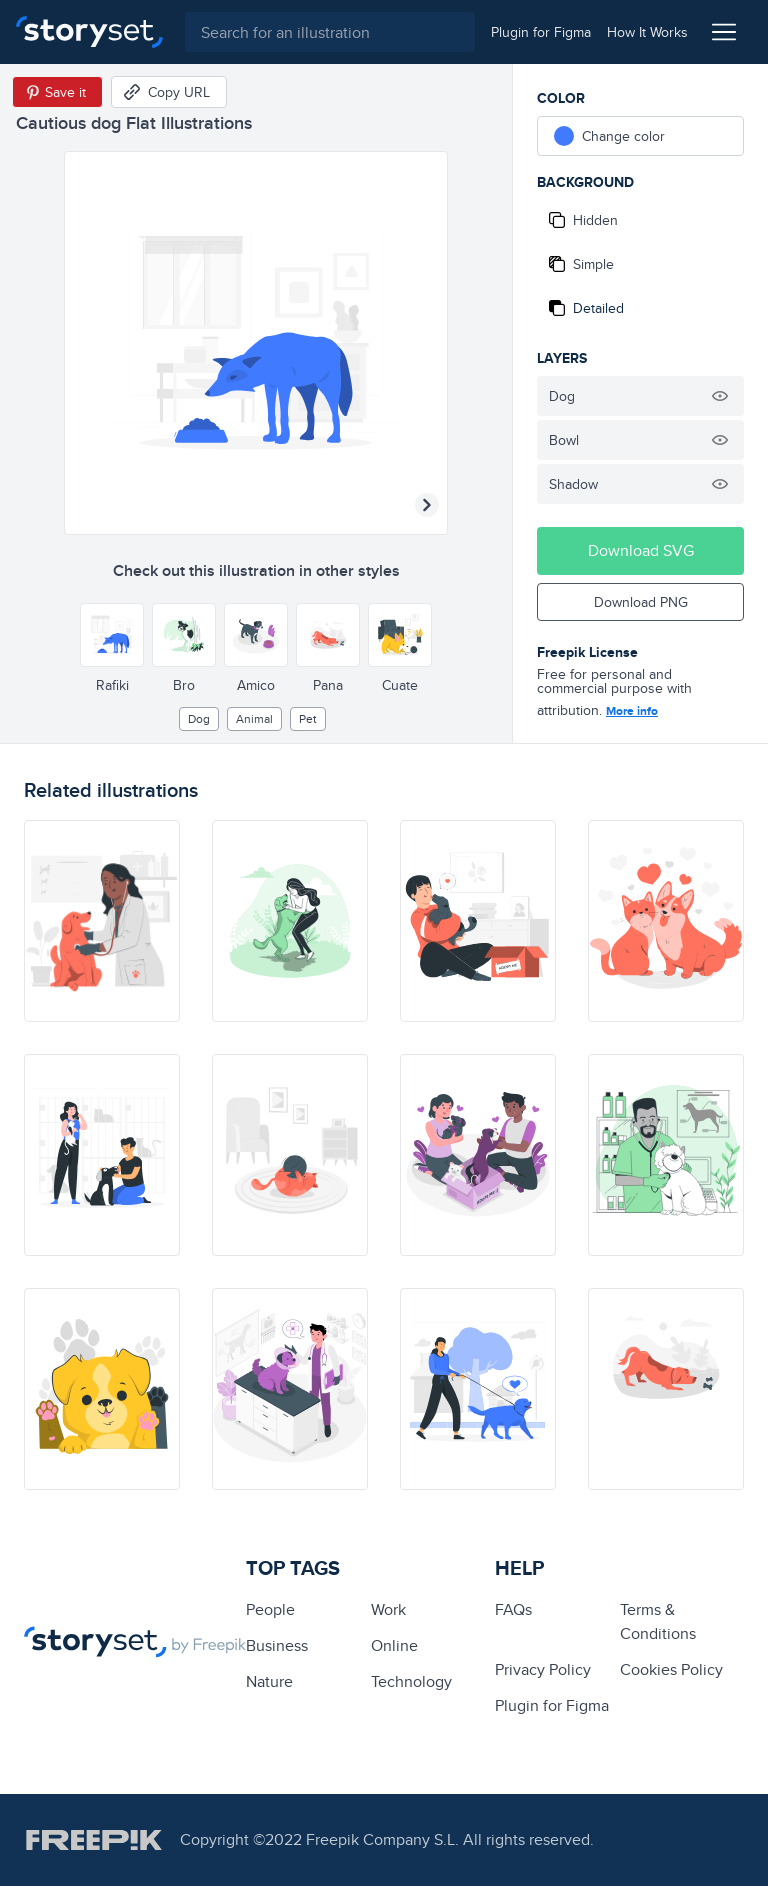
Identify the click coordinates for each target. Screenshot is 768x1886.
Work (388, 1609)
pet (308, 718)
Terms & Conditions (658, 1621)
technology (411, 1681)
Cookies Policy (671, 1669)
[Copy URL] (169, 92)
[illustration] (102, 921)
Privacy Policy (543, 1669)
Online (394, 1645)
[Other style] (112, 635)
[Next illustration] (427, 505)
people (270, 1609)
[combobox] (327, 32)
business (277, 1645)
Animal (254, 718)
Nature (269, 1681)
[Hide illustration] (720, 396)
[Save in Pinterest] (57, 92)
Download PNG (641, 602)
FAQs (513, 1609)
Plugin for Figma (552, 1705)
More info (632, 711)
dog (199, 718)
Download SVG (641, 550)
